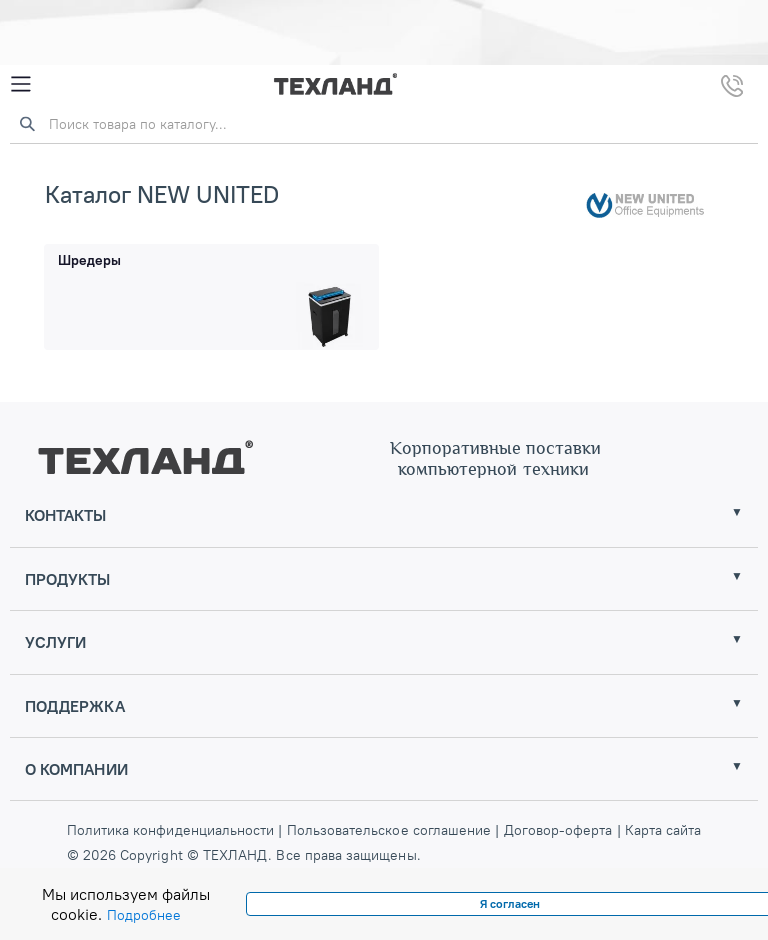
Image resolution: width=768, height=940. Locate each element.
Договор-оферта (557, 830)
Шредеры (89, 260)
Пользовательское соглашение (389, 830)
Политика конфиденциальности (173, 830)
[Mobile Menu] (21, 84)
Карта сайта (663, 830)
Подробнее (144, 915)
